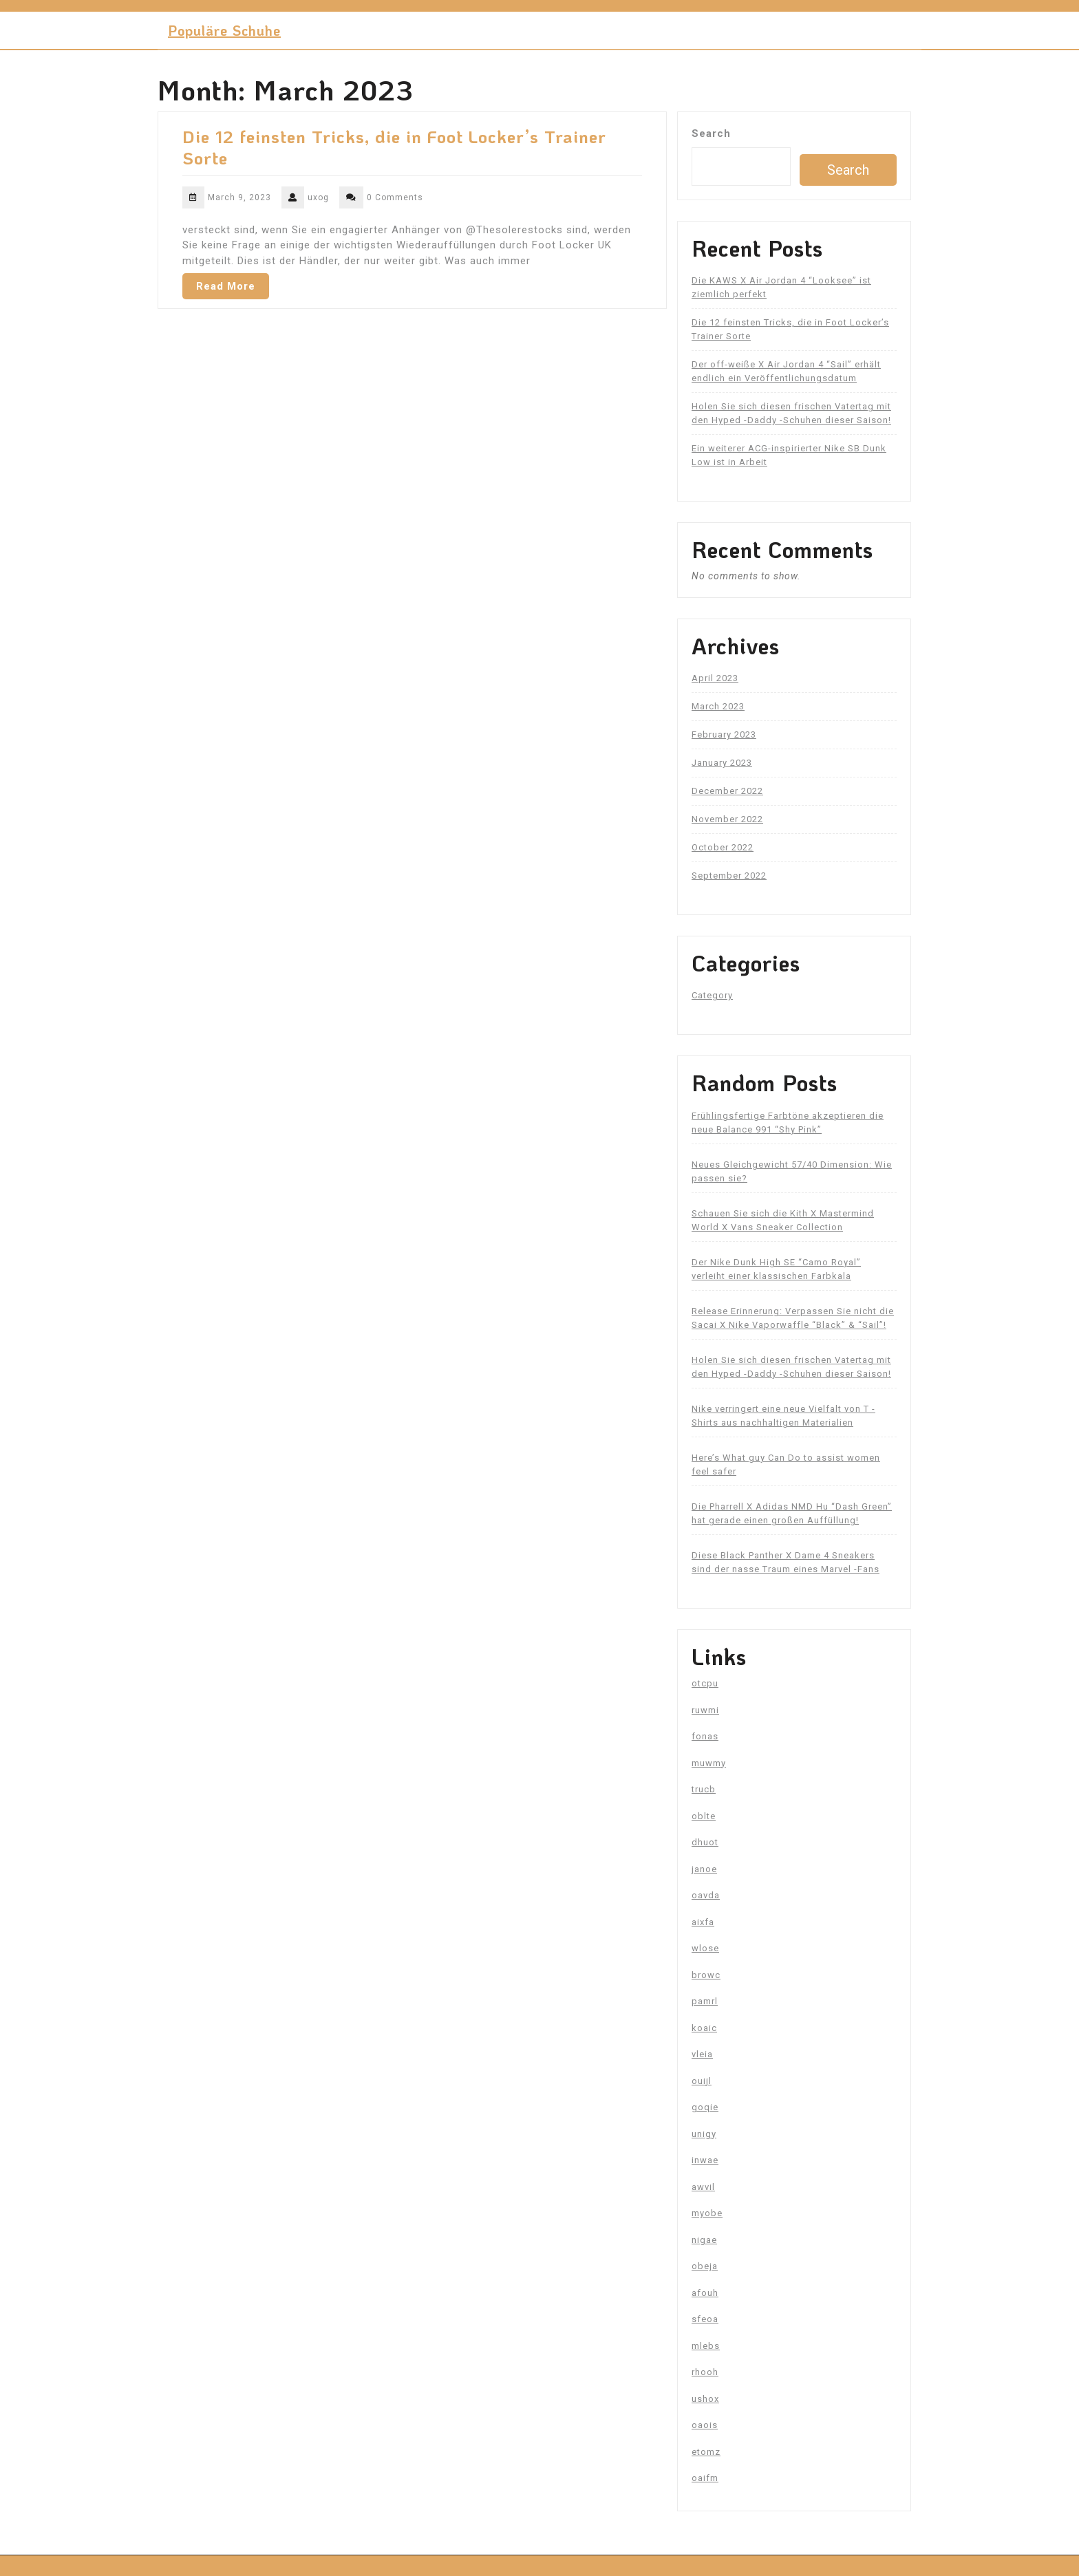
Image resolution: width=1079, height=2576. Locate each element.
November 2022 (727, 819)
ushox (705, 2399)
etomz (706, 2452)
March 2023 (718, 706)
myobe (707, 2213)
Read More (225, 286)
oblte (704, 1816)
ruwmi (705, 1710)
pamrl (705, 2001)
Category (712, 995)
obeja (705, 2266)
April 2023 (715, 678)
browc (706, 1975)
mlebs (706, 2346)
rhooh (705, 2372)
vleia (702, 2054)
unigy (704, 2134)
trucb (704, 1789)
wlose (705, 1948)
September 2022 (729, 875)
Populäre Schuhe (224, 30)
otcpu (705, 1683)
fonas (705, 1736)
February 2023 (724, 734)
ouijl (702, 2081)
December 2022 (727, 791)
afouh (705, 2293)
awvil (703, 2187)
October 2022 (723, 847)
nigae (704, 2240)
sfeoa (705, 2319)
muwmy (709, 1763)
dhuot (705, 1842)
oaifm (705, 2478)
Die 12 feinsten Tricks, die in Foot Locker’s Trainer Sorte (394, 147)
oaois (705, 2425)
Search (711, 133)
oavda (706, 1895)
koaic (704, 2028)
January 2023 (722, 763)
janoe (704, 1869)
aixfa (703, 1922)
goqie (705, 2107)
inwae (705, 2160)
